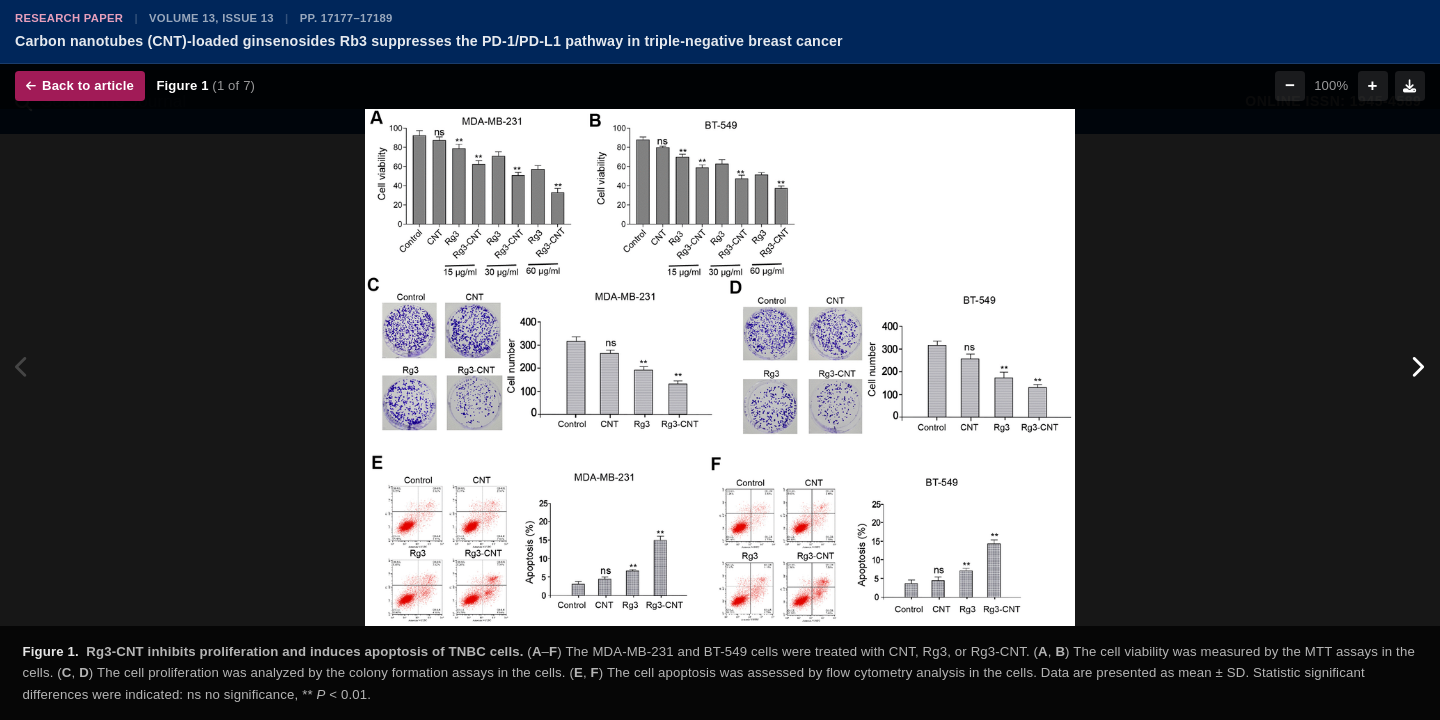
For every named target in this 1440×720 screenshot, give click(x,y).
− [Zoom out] (1290, 85)
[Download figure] (1410, 86)
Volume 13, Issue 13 (211, 18)
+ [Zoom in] (1373, 85)
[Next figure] (1417, 367)
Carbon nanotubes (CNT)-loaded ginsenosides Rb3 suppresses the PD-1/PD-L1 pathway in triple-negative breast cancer (429, 41)
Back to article (80, 85)
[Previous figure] (22, 367)
